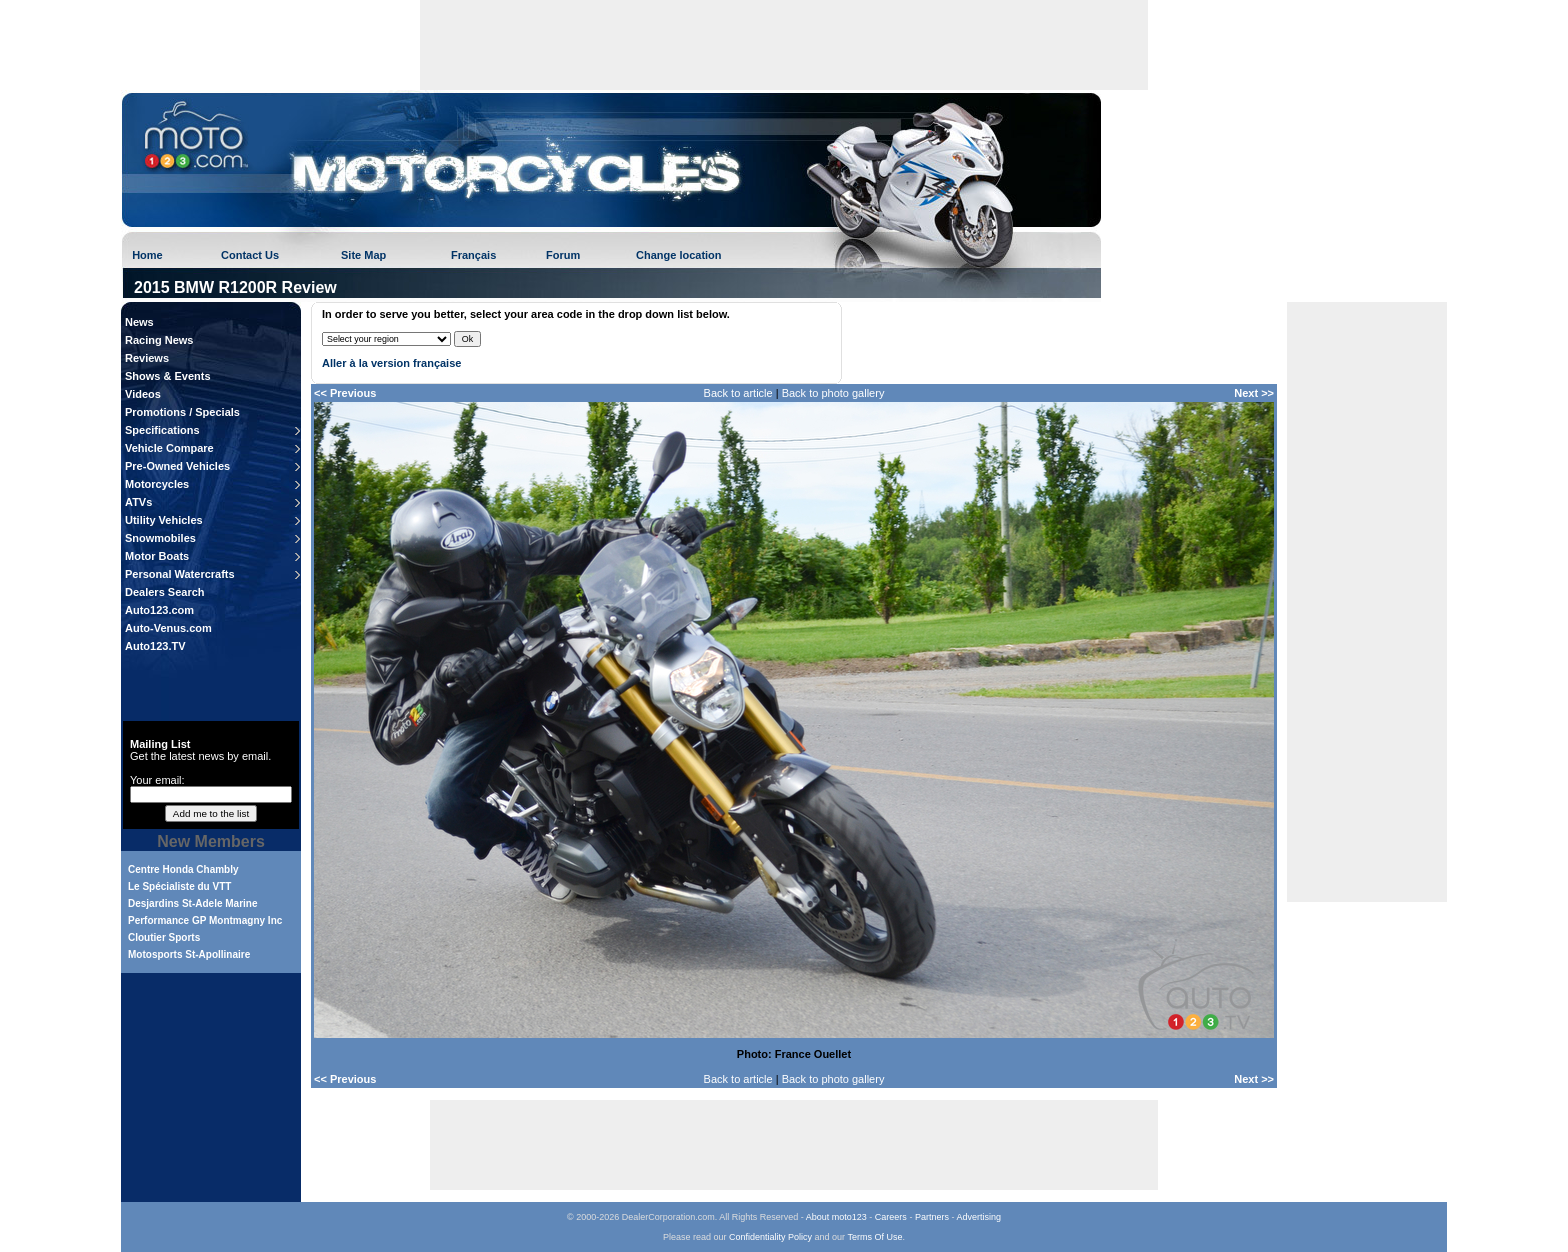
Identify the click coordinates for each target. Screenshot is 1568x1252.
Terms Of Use (874, 1237)
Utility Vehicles (164, 520)
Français (473, 255)
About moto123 (836, 1217)
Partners (932, 1217)
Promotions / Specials (182, 412)
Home (147, 255)
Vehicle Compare (169, 448)
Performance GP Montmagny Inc (205, 920)
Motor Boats (157, 556)
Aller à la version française (391, 363)
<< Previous (345, 393)
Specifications (162, 430)
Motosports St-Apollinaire (189, 954)
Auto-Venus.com (168, 628)
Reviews (147, 358)
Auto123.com (159, 610)
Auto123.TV (155, 646)
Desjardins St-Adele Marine (192, 903)
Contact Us (250, 255)
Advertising (978, 1217)
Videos (143, 394)
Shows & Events (168, 376)
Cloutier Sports (164, 937)
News (139, 322)
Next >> (1254, 393)
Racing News (159, 340)
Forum (563, 255)
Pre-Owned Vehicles (177, 466)
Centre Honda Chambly (183, 869)
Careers (891, 1217)
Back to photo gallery (833, 393)
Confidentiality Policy (770, 1237)
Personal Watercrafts (180, 574)
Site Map (363, 255)
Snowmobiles (160, 538)
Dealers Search (165, 592)
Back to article (738, 393)
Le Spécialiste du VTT (179, 886)
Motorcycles (157, 484)
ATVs (138, 502)
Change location (679, 255)
